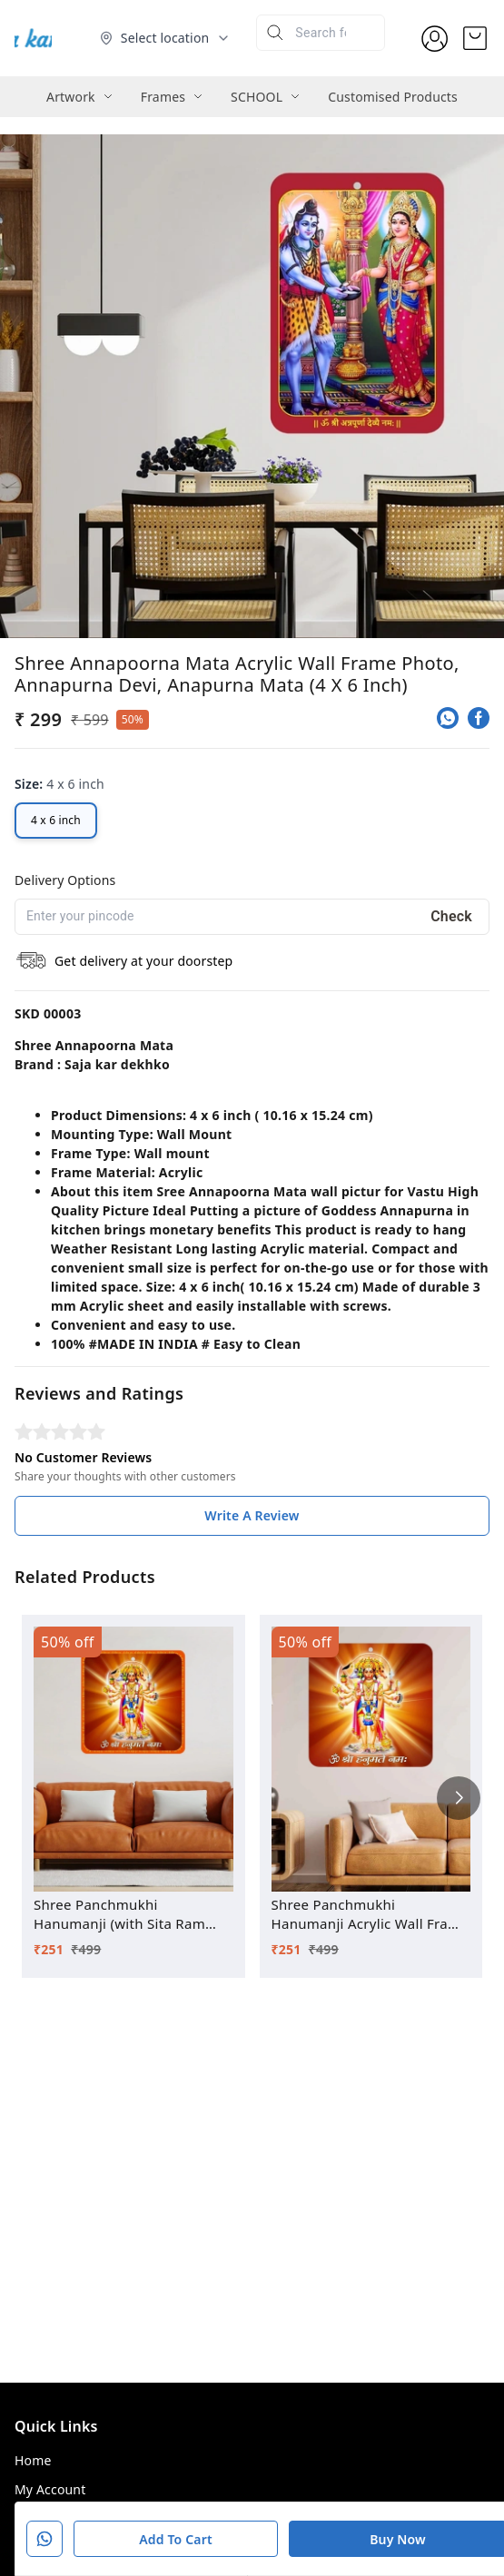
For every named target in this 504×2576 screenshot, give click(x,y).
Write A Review (251, 1515)
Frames (163, 96)
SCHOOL (256, 96)
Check (451, 916)
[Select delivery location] (165, 38)
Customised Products (393, 96)
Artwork (70, 96)
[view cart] (474, 38)
